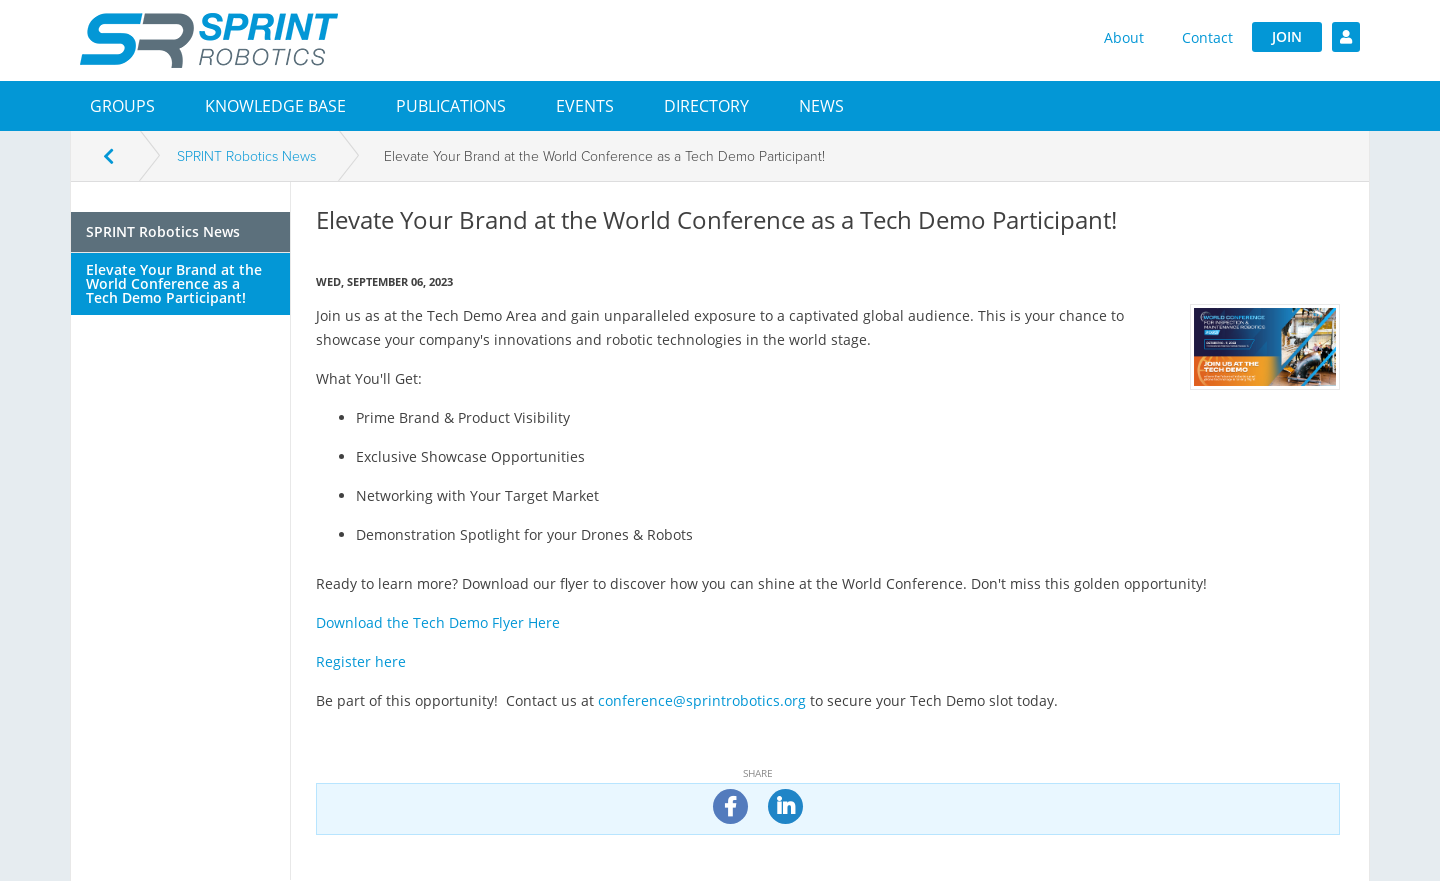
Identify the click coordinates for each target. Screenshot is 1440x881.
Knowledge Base (275, 106)
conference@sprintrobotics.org (702, 700)
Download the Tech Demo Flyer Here (438, 622)
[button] (122, 106)
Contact (1207, 37)
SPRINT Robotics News (246, 156)
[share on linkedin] (785, 806)
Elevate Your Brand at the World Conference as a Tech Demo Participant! (174, 283)
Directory (706, 106)
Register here (361, 661)
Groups (122, 106)
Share (758, 773)
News (821, 106)
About (1124, 37)
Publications (451, 106)
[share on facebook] (730, 806)
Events (585, 106)
